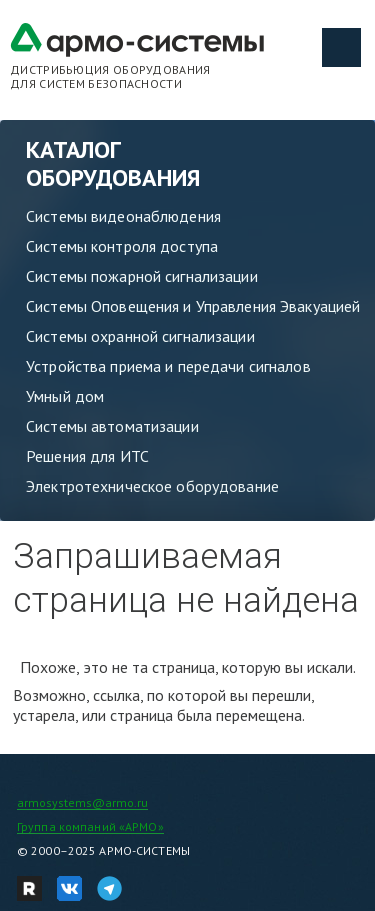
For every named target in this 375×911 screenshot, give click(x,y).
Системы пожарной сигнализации (142, 276)
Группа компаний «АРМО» (90, 826)
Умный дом (65, 396)
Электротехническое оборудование (152, 486)
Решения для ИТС (87, 456)
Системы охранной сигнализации (140, 336)
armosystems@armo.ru (82, 802)
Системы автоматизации (112, 426)
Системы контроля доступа (122, 246)
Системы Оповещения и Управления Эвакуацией (193, 306)
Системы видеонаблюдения (123, 216)
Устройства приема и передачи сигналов (168, 366)
